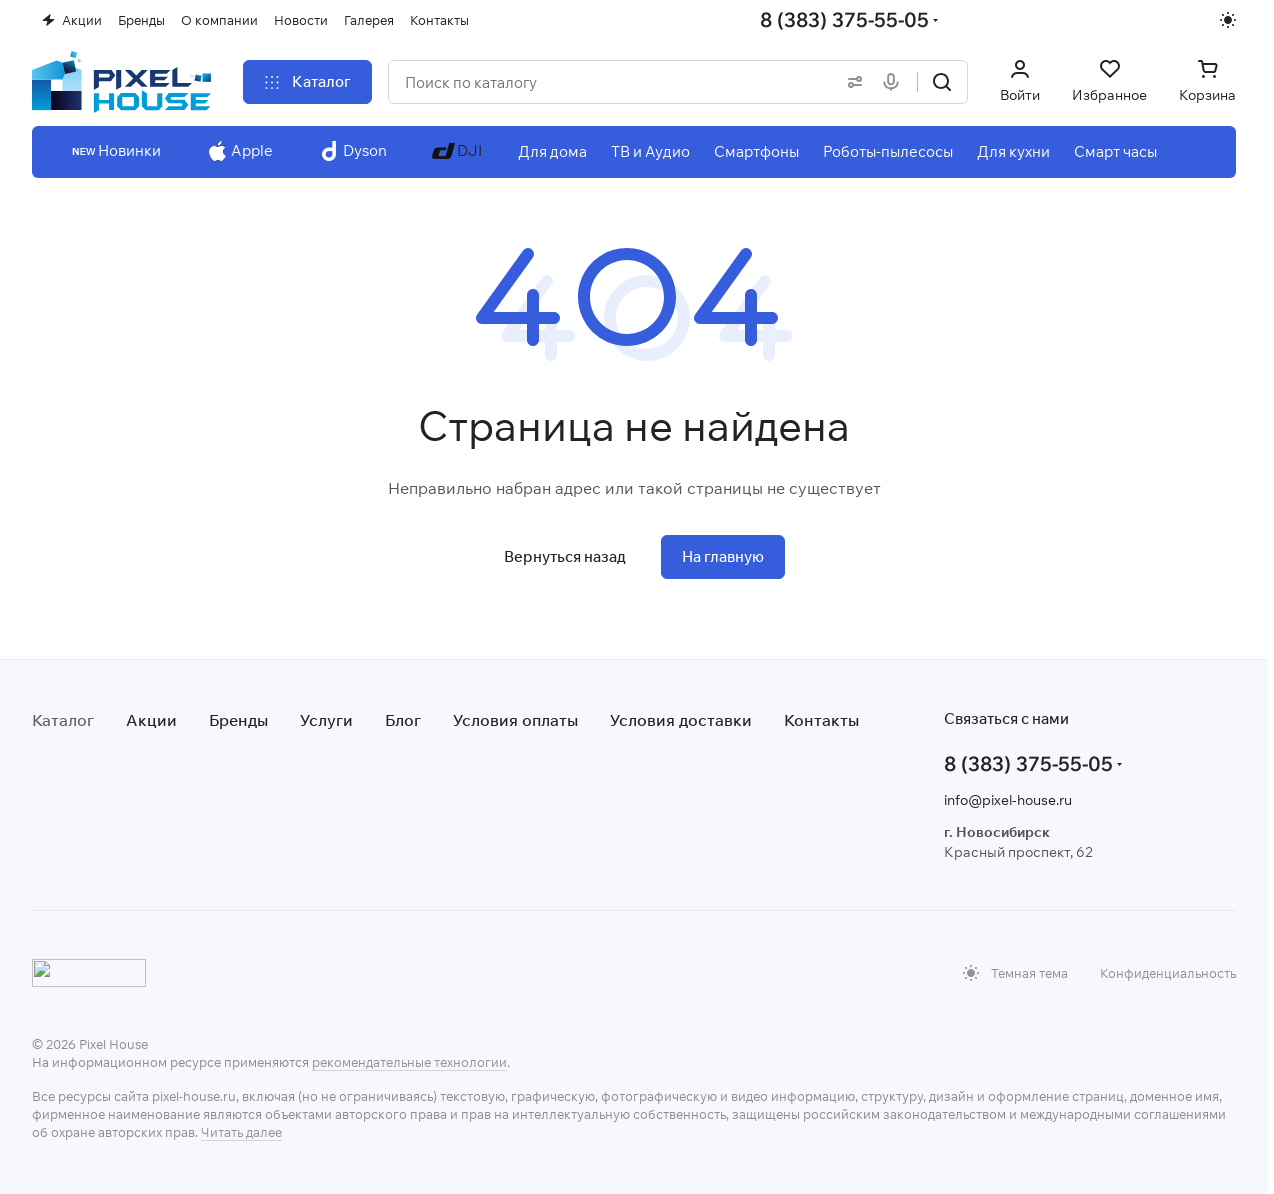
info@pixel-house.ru (1008, 800)
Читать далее (241, 1132)
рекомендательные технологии (409, 1062)
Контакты (821, 720)
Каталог (63, 720)
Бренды (238, 720)
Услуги (326, 720)
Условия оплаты (515, 720)
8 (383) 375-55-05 (844, 19)
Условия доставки (681, 720)
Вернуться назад (565, 556)
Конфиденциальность (1168, 973)
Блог (403, 720)
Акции (151, 720)
